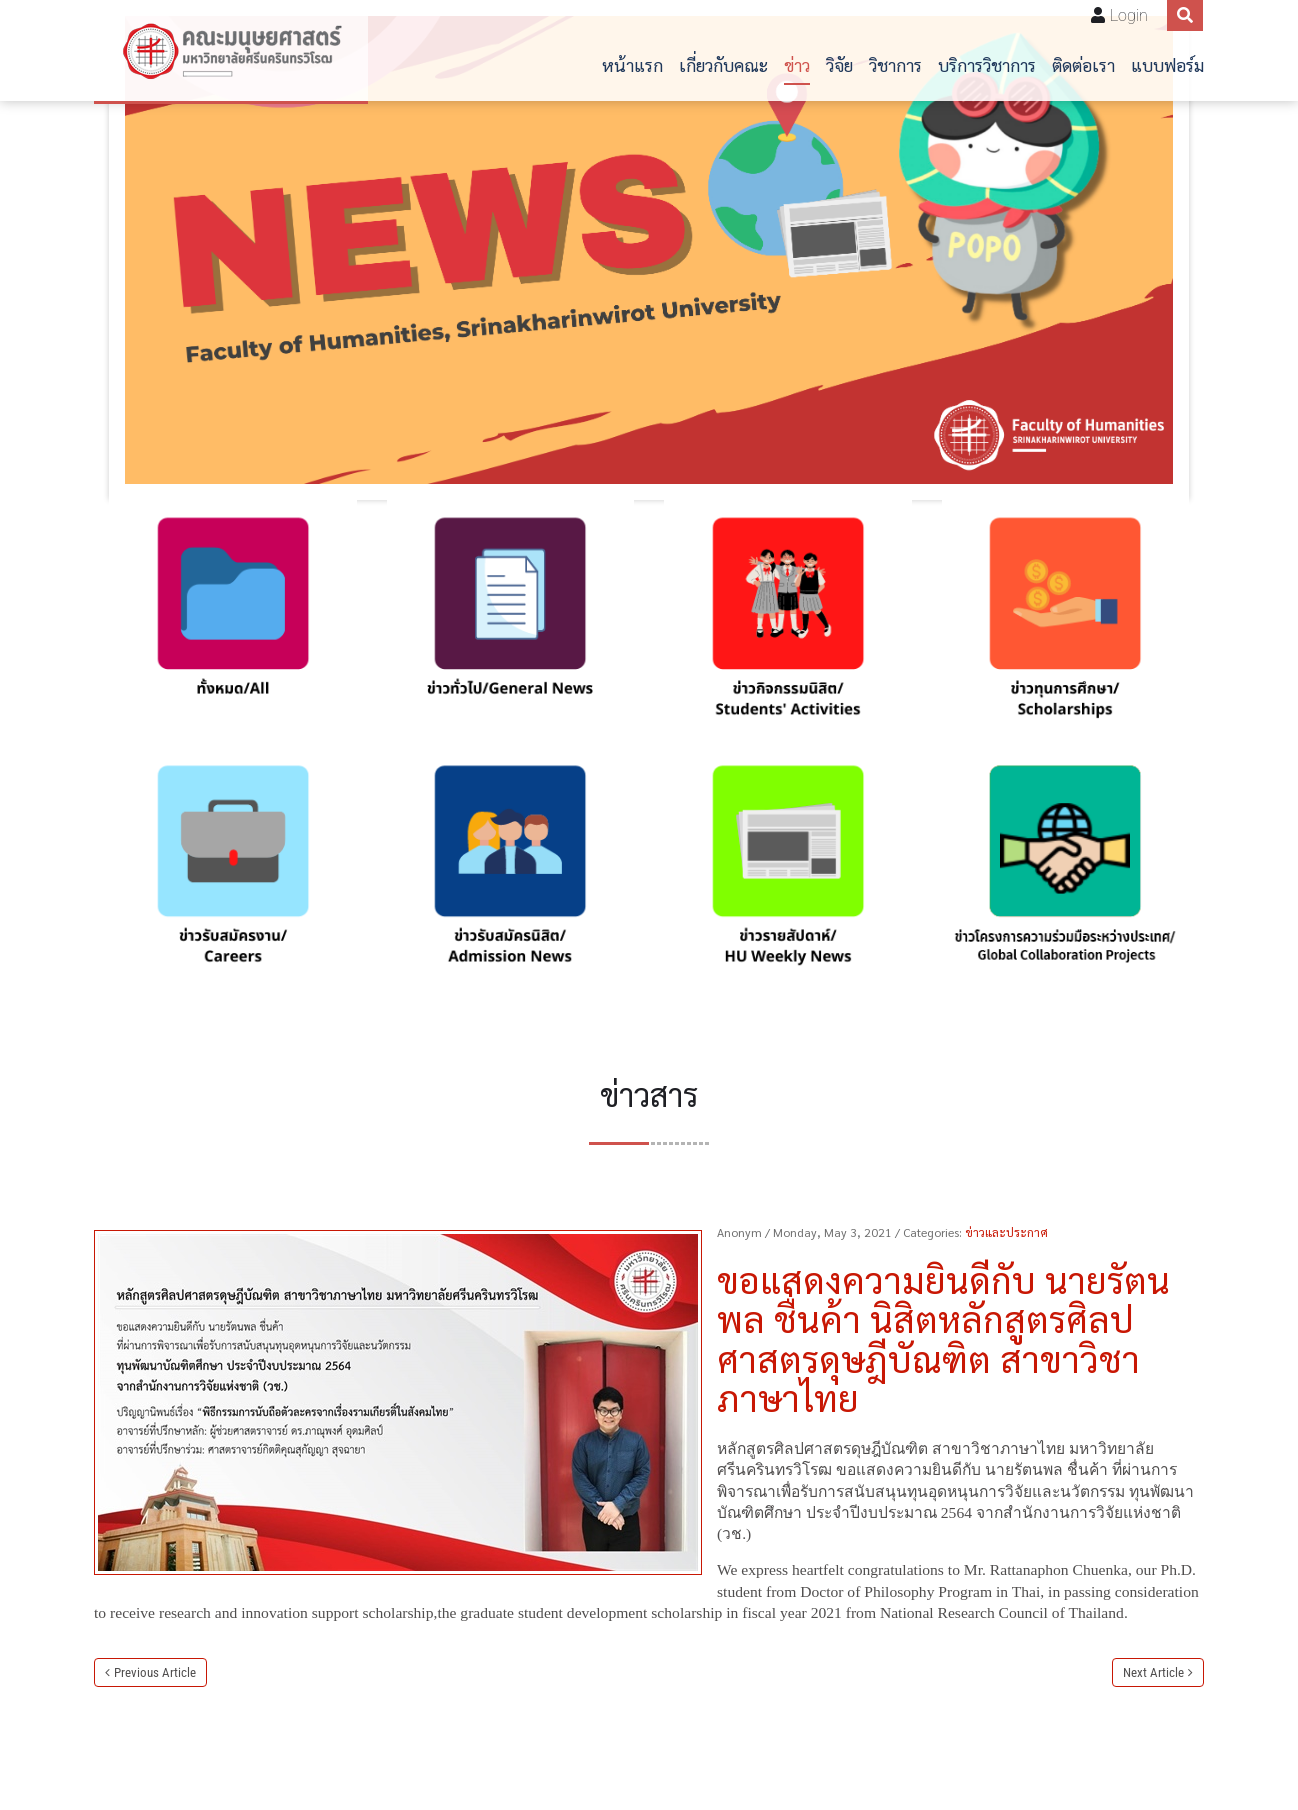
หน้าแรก (632, 64)
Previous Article (155, 1672)
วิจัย (839, 64)
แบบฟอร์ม (1167, 64)
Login (1129, 15)
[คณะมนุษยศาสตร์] (231, 51)
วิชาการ (895, 64)
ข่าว (797, 64)
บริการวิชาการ (987, 64)
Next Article (1153, 1672)
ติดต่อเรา (1083, 64)
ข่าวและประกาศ (1006, 1232)
